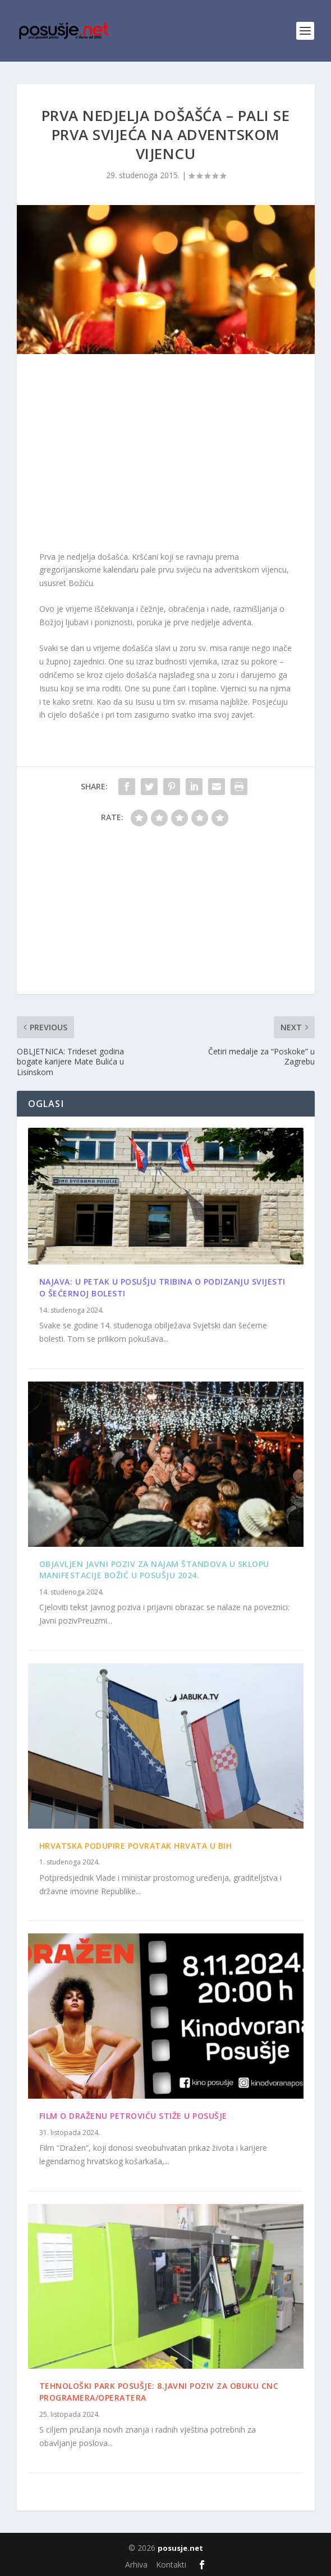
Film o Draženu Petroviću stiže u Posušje (133, 2115)
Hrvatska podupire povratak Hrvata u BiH (135, 1845)
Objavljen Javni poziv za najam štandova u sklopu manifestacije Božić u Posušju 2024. (154, 1570)
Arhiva (136, 2564)
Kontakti (171, 2564)
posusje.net (180, 2548)
